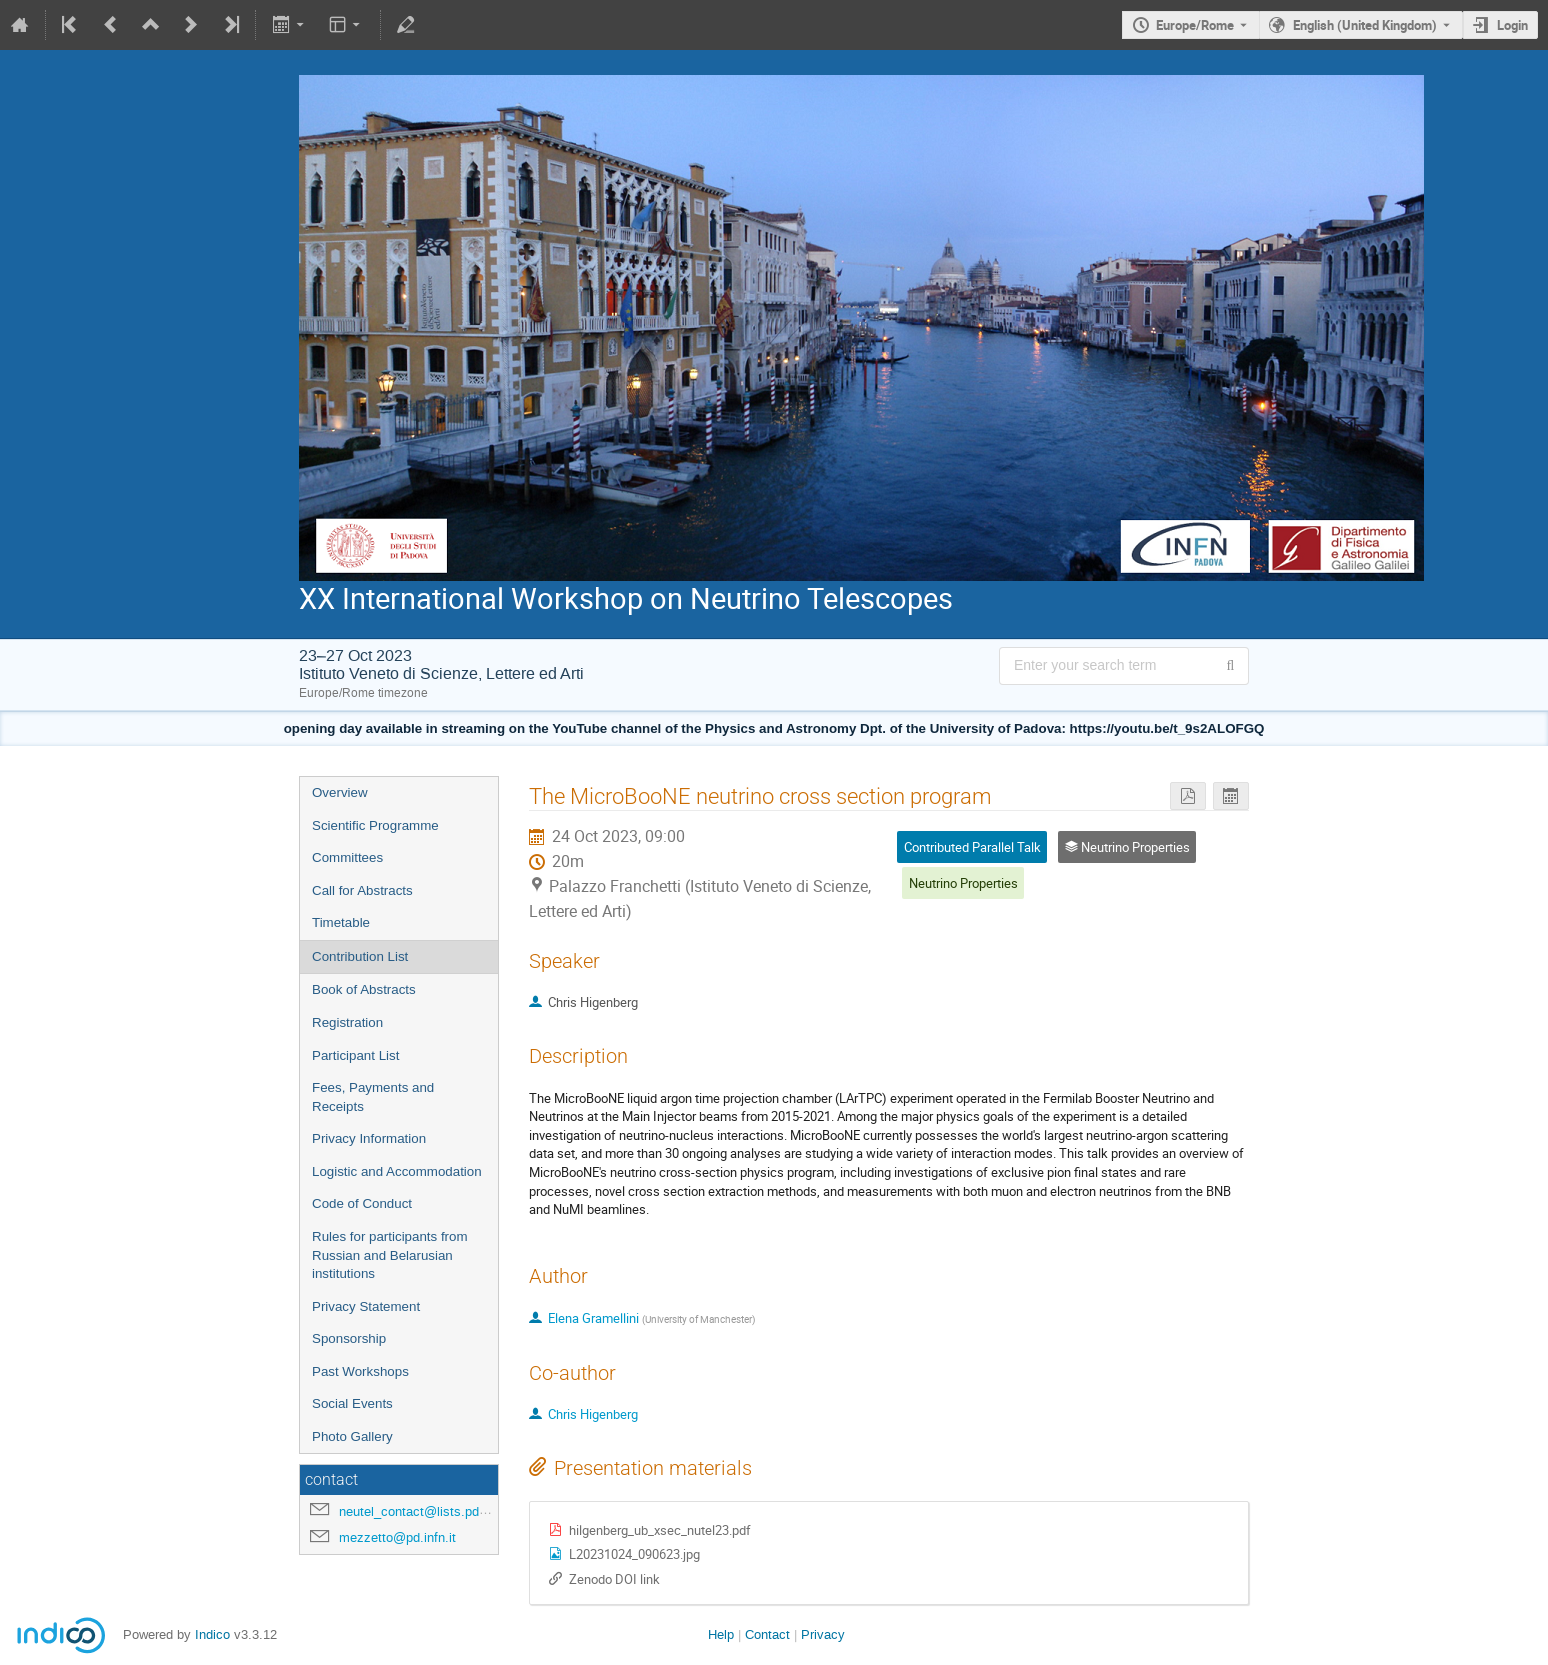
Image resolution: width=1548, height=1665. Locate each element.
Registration (347, 1022)
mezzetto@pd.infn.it (397, 1537)
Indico (212, 1634)
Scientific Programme (375, 825)
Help (721, 1634)
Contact (767, 1634)
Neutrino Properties (963, 883)
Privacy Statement (366, 1306)
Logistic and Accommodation (397, 1171)
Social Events (352, 1403)
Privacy (823, 1634)
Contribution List (360, 956)
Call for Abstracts (362, 890)
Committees (347, 857)
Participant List (355, 1055)
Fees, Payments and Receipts (373, 1097)
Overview (340, 792)
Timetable (341, 922)
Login (1512, 25)
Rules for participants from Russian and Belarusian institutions (390, 1255)
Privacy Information (369, 1138)
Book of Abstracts (364, 989)
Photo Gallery (352, 1436)
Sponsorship (349, 1338)
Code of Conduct (362, 1203)
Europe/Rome (1195, 25)
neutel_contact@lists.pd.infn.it (427, 1511)
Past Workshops (360, 1371)
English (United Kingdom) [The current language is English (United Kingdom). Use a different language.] (1365, 25)
